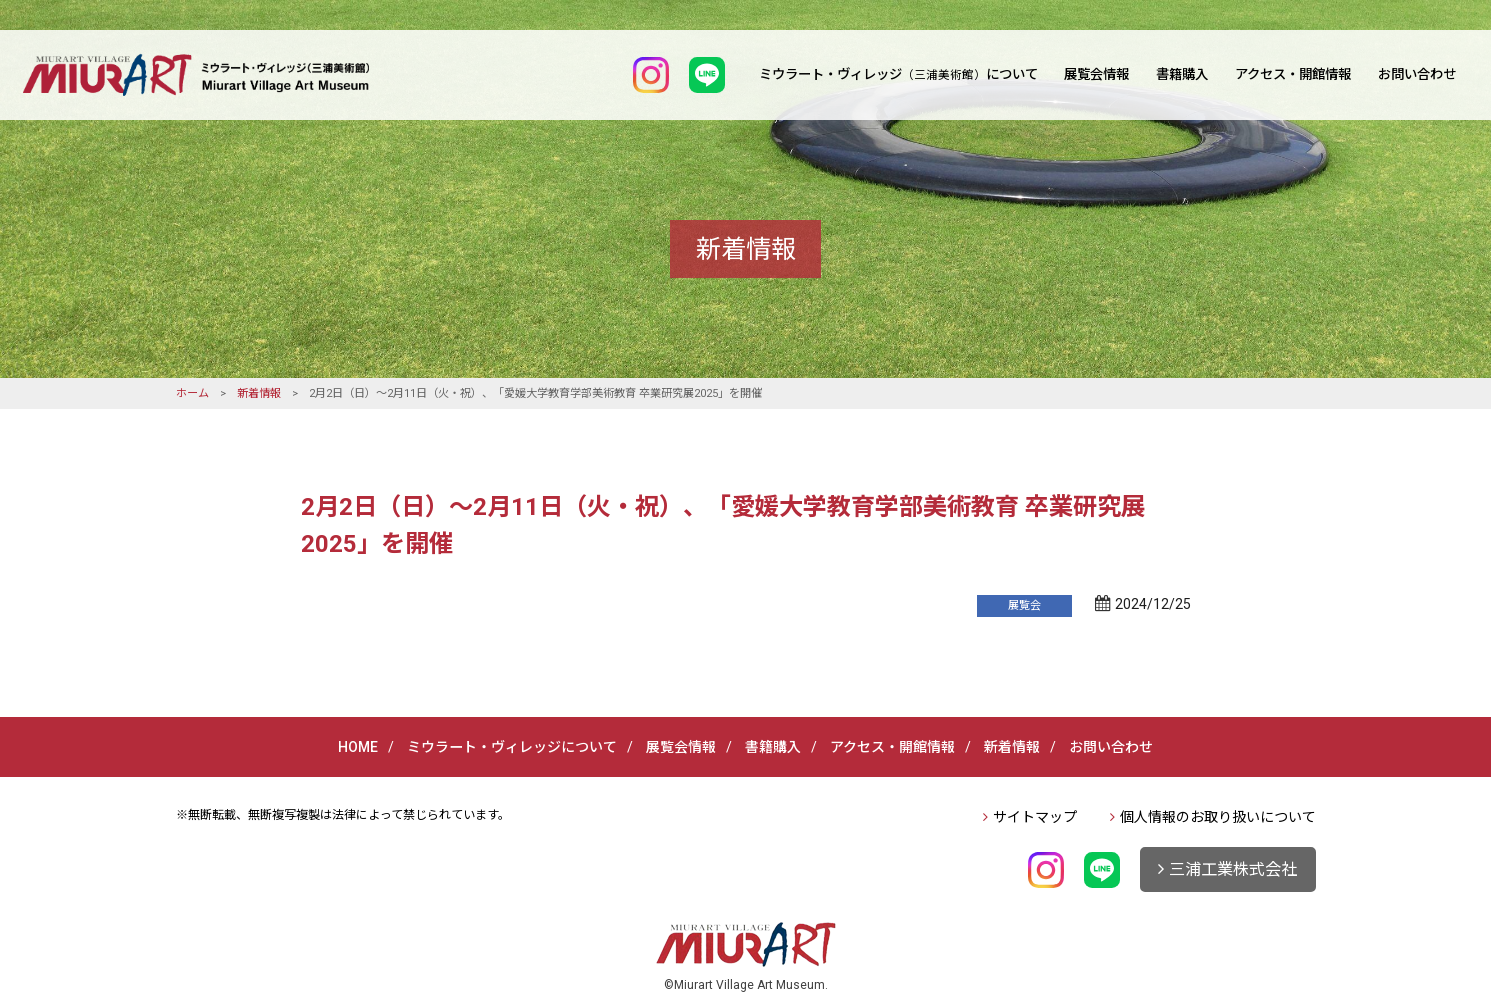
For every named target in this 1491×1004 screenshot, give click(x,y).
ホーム (192, 393)
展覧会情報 (1096, 74)
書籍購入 (1182, 74)
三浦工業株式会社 (1233, 869)
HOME (358, 747)
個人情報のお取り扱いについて (1218, 817)
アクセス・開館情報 (1293, 74)
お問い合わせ (1417, 74)
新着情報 (259, 393)
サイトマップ (1035, 817)
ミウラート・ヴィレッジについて (898, 74)
